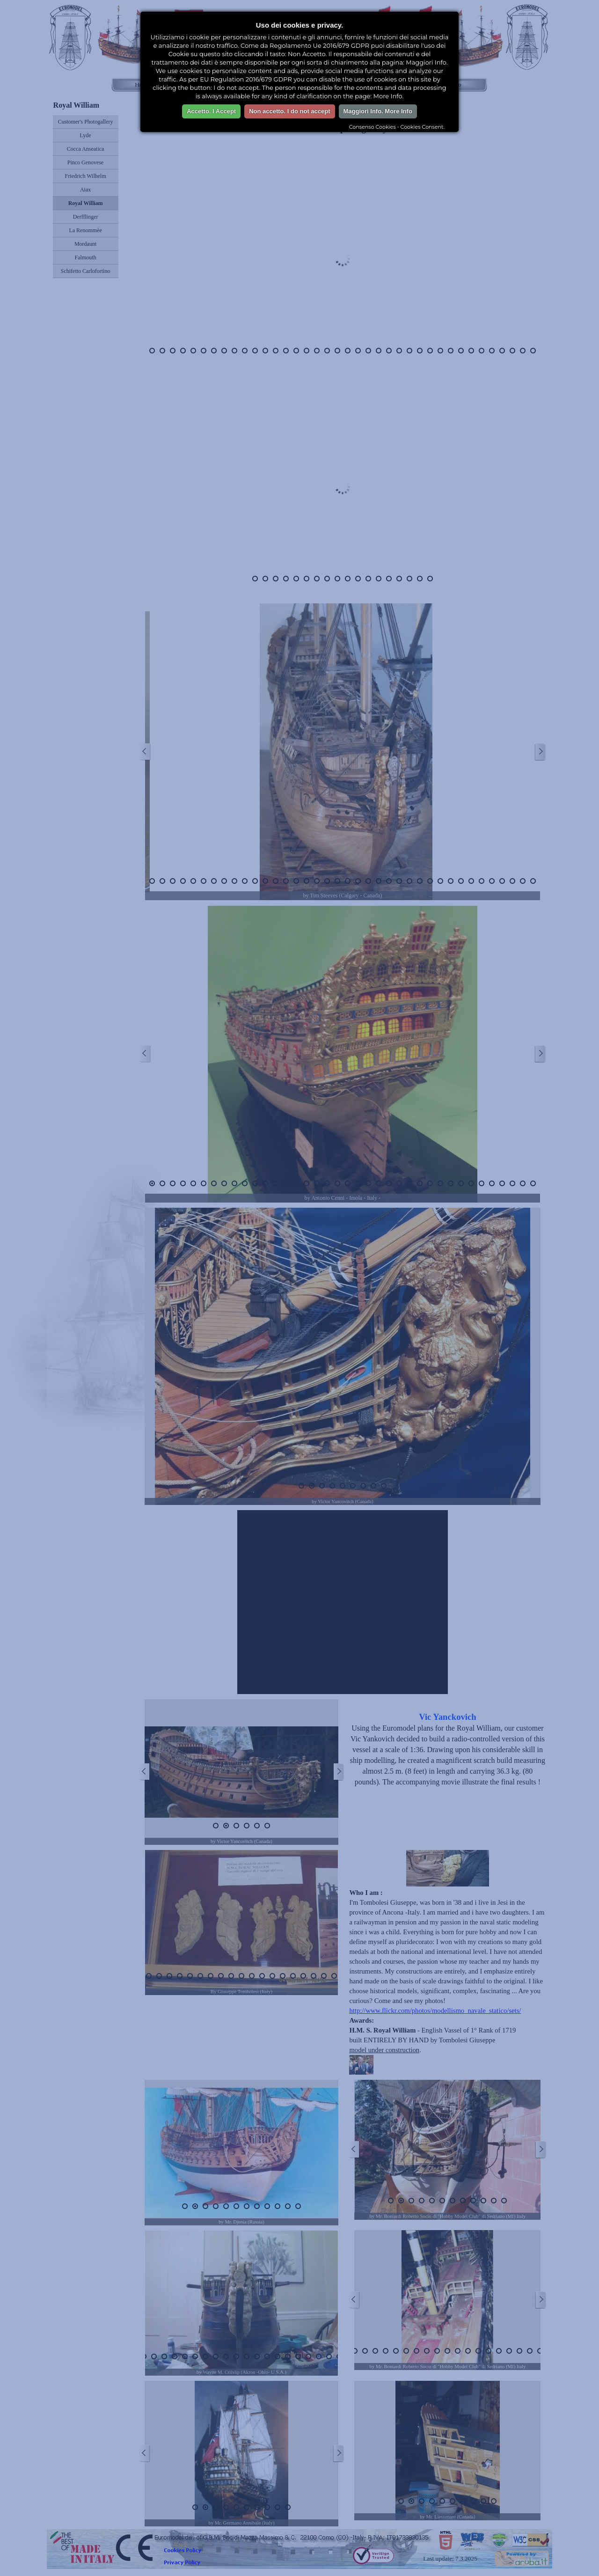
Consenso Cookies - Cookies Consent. (397, 127)
